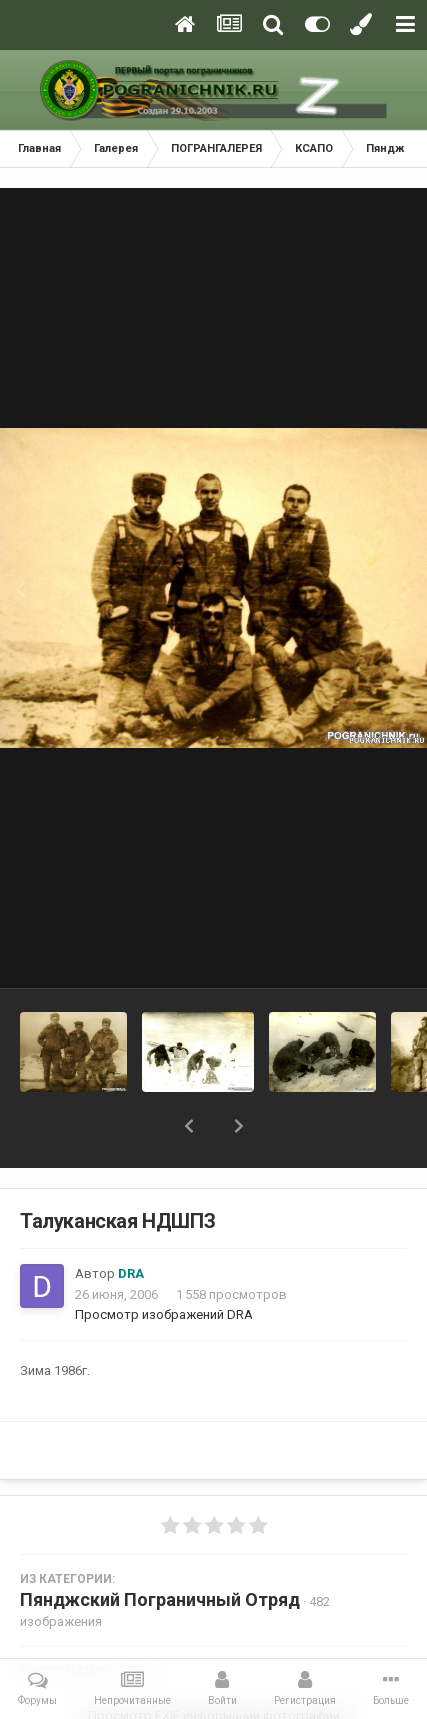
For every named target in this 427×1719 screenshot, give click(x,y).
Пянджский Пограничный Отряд (160, 1599)
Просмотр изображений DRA (164, 1314)
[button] (189, 1126)
